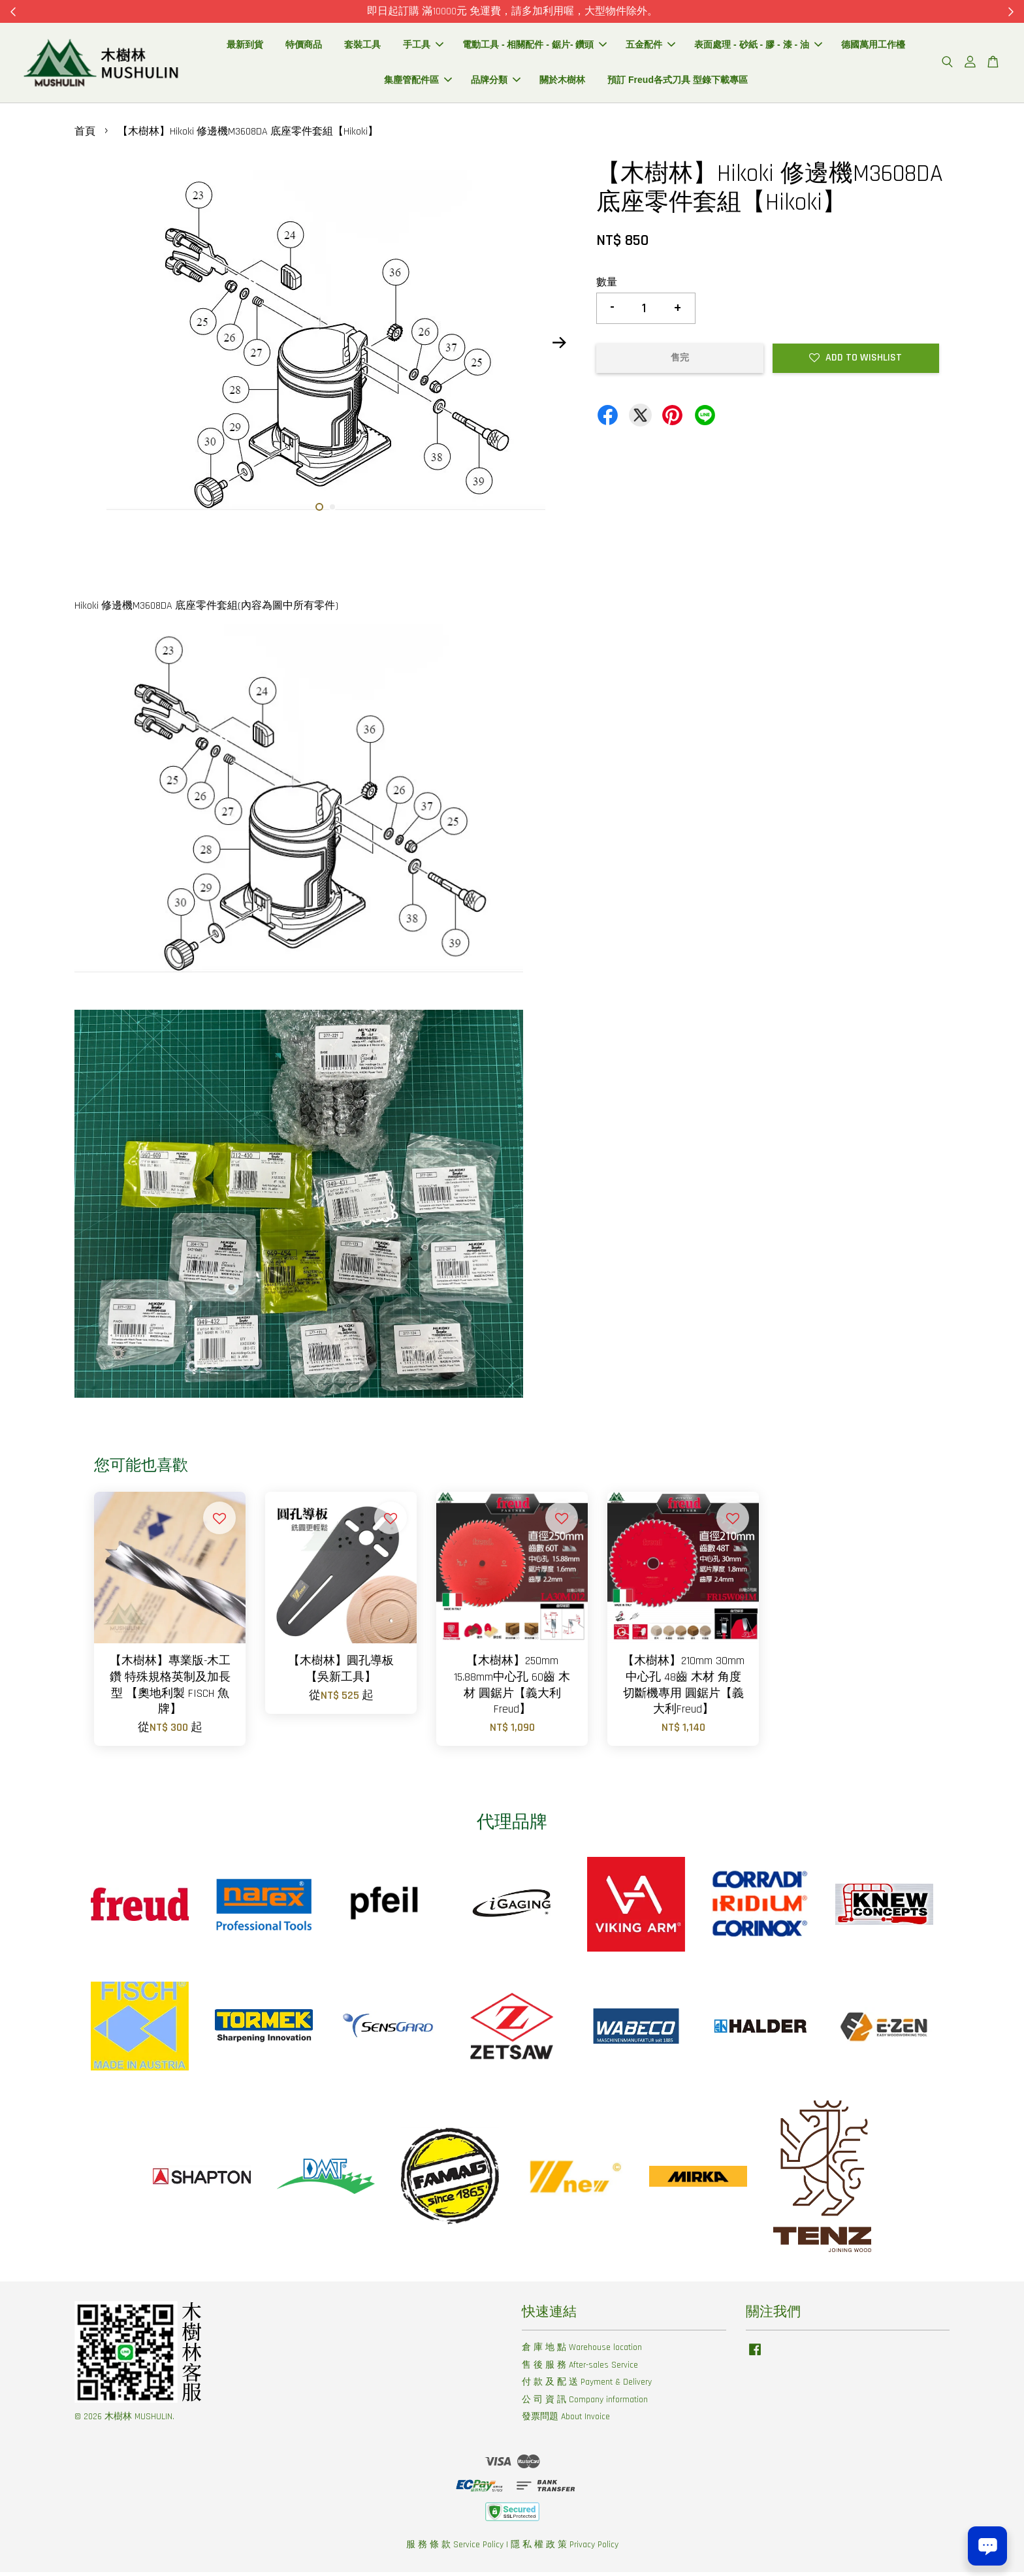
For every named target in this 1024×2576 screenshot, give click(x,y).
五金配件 (650, 46)
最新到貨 (245, 46)
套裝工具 (362, 46)
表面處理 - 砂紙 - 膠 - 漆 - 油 (758, 46)
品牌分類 (495, 81)
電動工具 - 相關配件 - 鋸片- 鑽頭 (534, 46)
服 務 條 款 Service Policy (455, 2548)
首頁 (84, 135)
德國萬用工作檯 (873, 46)
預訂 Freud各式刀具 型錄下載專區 (677, 81)
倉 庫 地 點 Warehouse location (582, 2351)
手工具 (423, 46)
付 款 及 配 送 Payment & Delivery (587, 2386)
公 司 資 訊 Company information (585, 2403)
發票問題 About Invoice (566, 2420)
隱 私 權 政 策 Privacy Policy (564, 2548)
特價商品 (303, 46)
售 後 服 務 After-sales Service (580, 2368)
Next (559, 346)
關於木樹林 (562, 81)
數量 (606, 286)
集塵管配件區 (418, 81)
